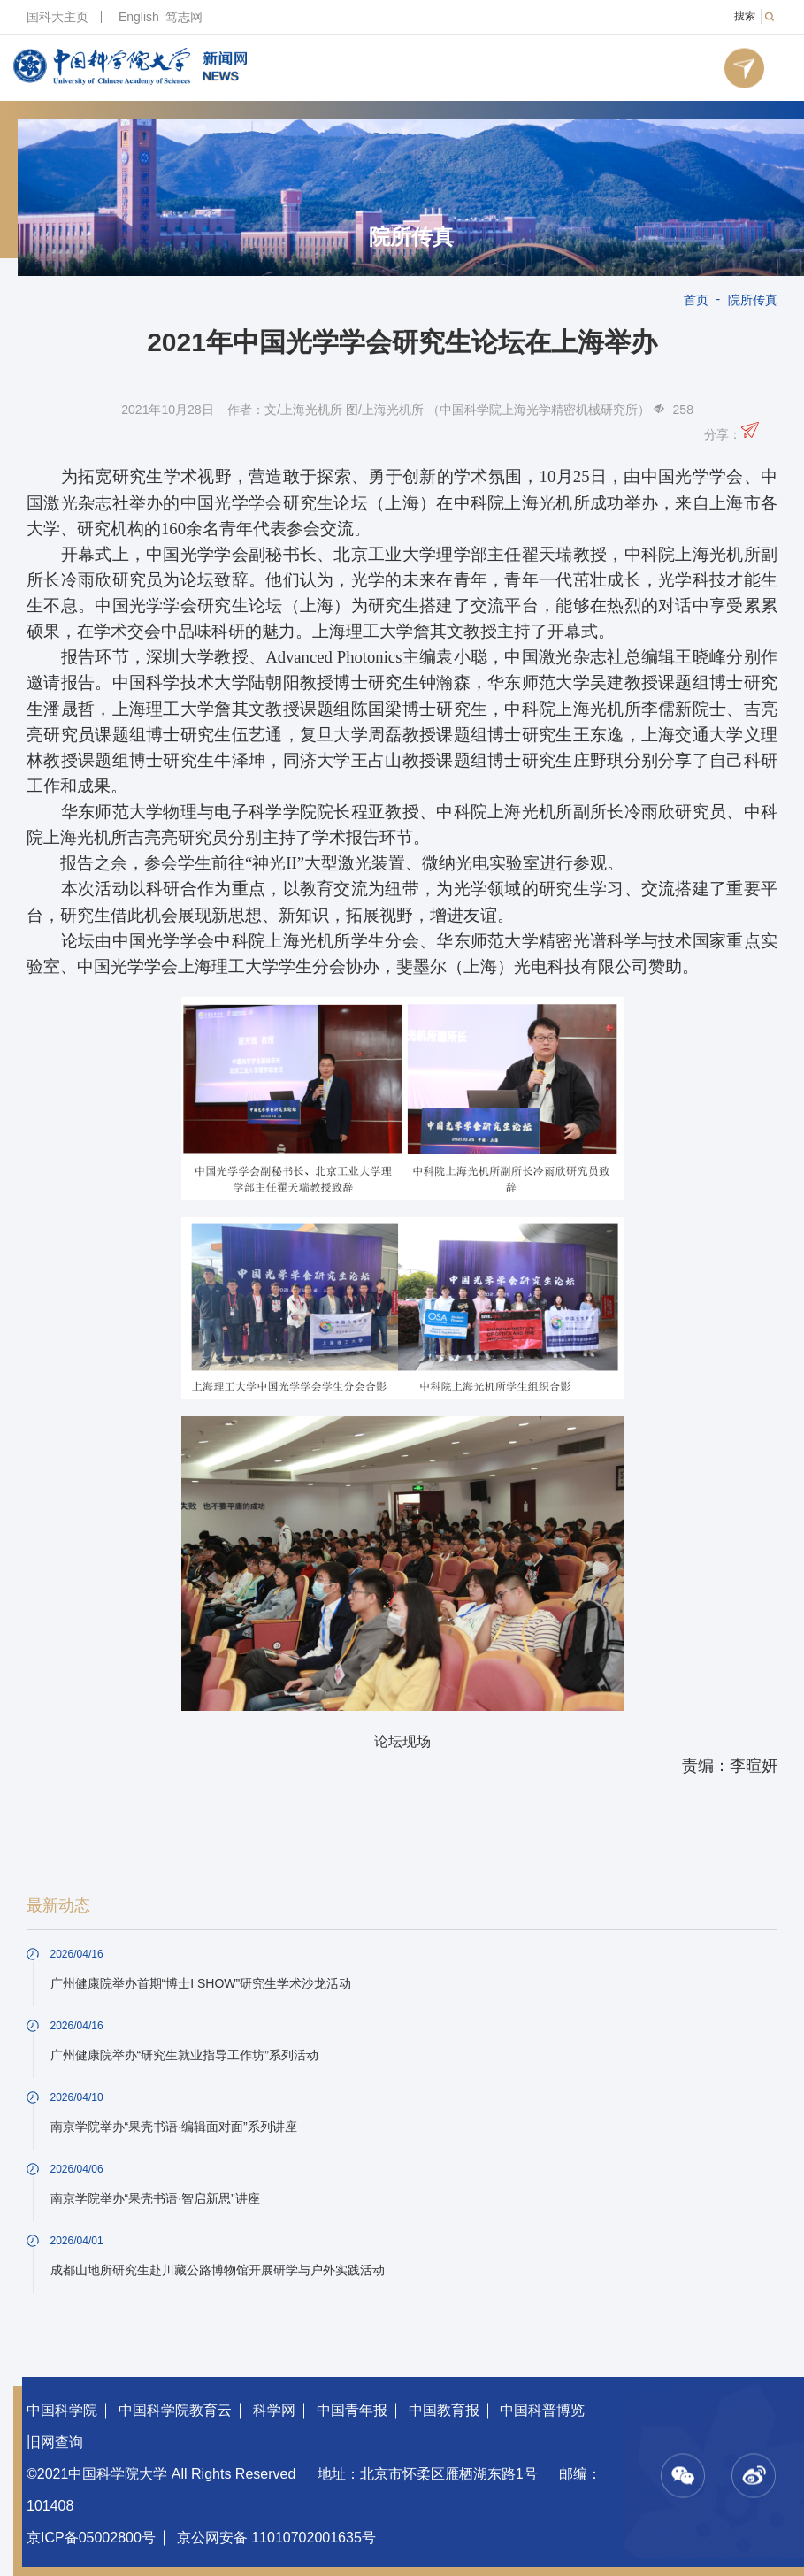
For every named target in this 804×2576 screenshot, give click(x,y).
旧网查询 (55, 2442)
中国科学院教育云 (175, 2410)
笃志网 (184, 17)
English (139, 17)
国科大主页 (57, 17)
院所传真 (411, 237)
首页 (696, 300)
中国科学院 (62, 2410)
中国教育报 (444, 2410)
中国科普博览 (542, 2410)
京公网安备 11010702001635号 (276, 2537)
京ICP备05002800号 (91, 2537)
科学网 (274, 2410)
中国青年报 (352, 2410)
